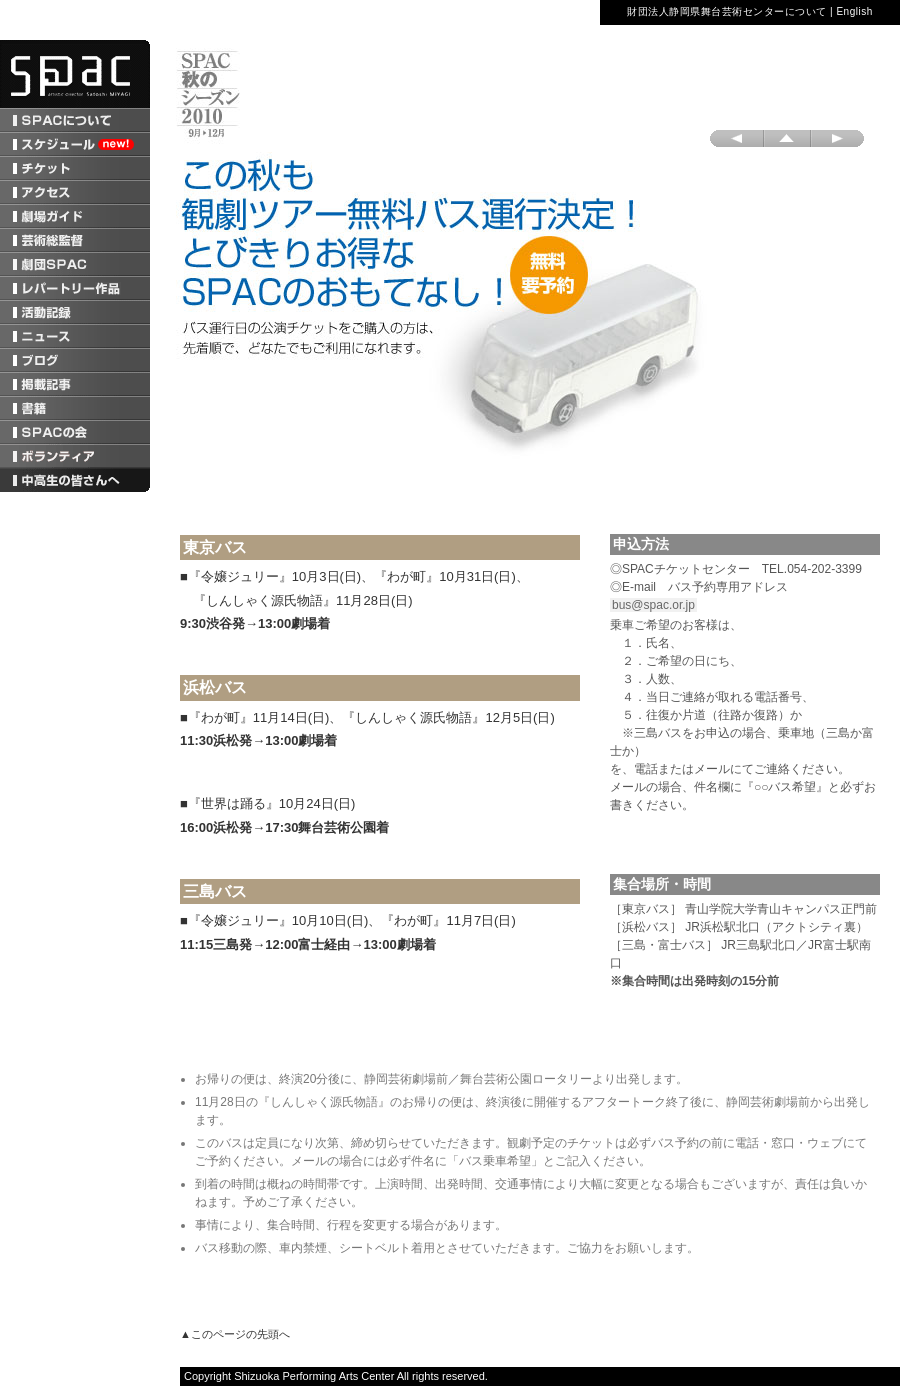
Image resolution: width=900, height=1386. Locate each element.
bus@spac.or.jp (653, 605)
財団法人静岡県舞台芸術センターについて (727, 11)
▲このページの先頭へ (235, 1334)
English (854, 11)
